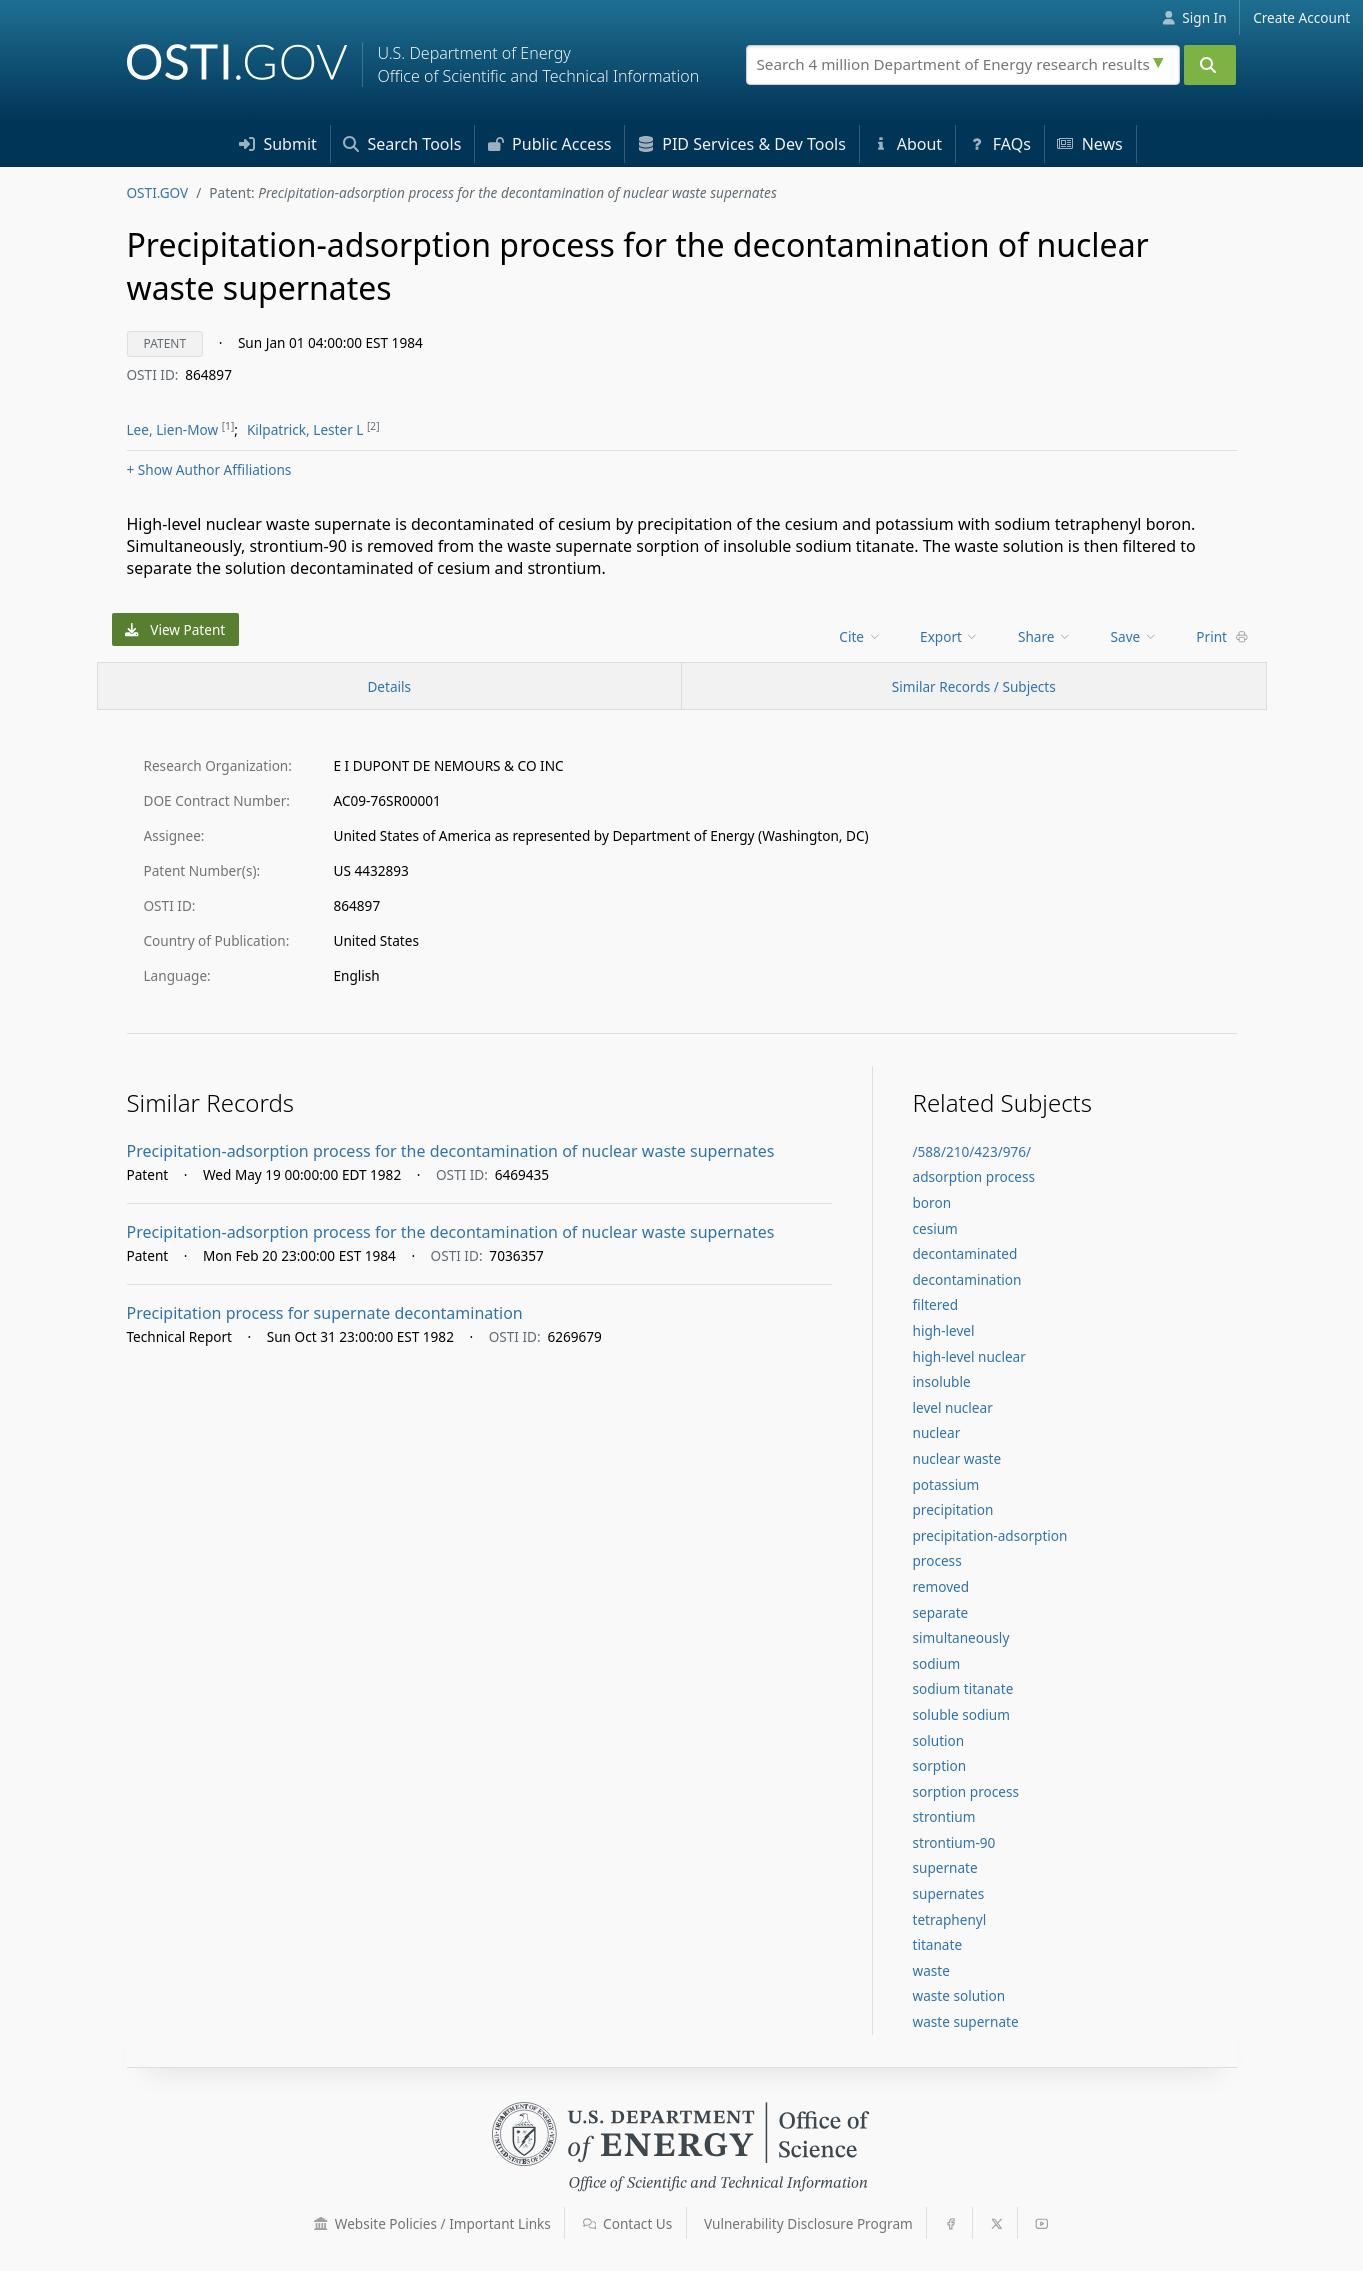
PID (742, 144)
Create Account (1301, 17)
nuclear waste (957, 1458)
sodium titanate (963, 1688)
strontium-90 (954, 1842)
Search (402, 144)
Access (550, 144)
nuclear (937, 1432)
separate (941, 1612)
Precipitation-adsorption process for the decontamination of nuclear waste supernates (451, 1151)
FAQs (1000, 144)
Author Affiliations (209, 469)
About (908, 144)
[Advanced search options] (1161, 60)
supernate (945, 1867)
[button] (321, 2224)
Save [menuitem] (1134, 636)
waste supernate (966, 2021)
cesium (935, 1228)
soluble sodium (961, 1714)
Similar (974, 686)
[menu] (861, 636)
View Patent (175, 629)
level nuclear (953, 1407)
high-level (944, 1330)
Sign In (1194, 17)
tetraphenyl (950, 1919)
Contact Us (628, 2223)
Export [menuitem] (949, 636)
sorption (940, 1765)
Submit (278, 144)
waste (931, 1970)
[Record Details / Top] (390, 686)
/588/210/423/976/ (972, 1151)
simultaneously (961, 1637)
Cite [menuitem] (860, 636)
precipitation (953, 1509)
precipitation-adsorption (990, 1535)
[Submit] (1210, 65)
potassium (946, 1484)
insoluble (942, 1381)
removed (941, 1586)
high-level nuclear (969, 1356)
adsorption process (974, 1176)
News (1089, 144)
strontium (944, 1816)
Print (1222, 636)
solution (939, 1740)
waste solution (959, 1995)
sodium (937, 1663)
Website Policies (432, 2223)
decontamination (967, 1279)
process (937, 1560)
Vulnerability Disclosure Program (808, 2223)
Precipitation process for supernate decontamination (325, 1313)
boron (932, 1202)
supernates (949, 1893)
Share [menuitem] (1045, 636)
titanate (938, 1944)
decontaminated (965, 1253)
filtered (936, 1304)
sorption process (966, 1791)
